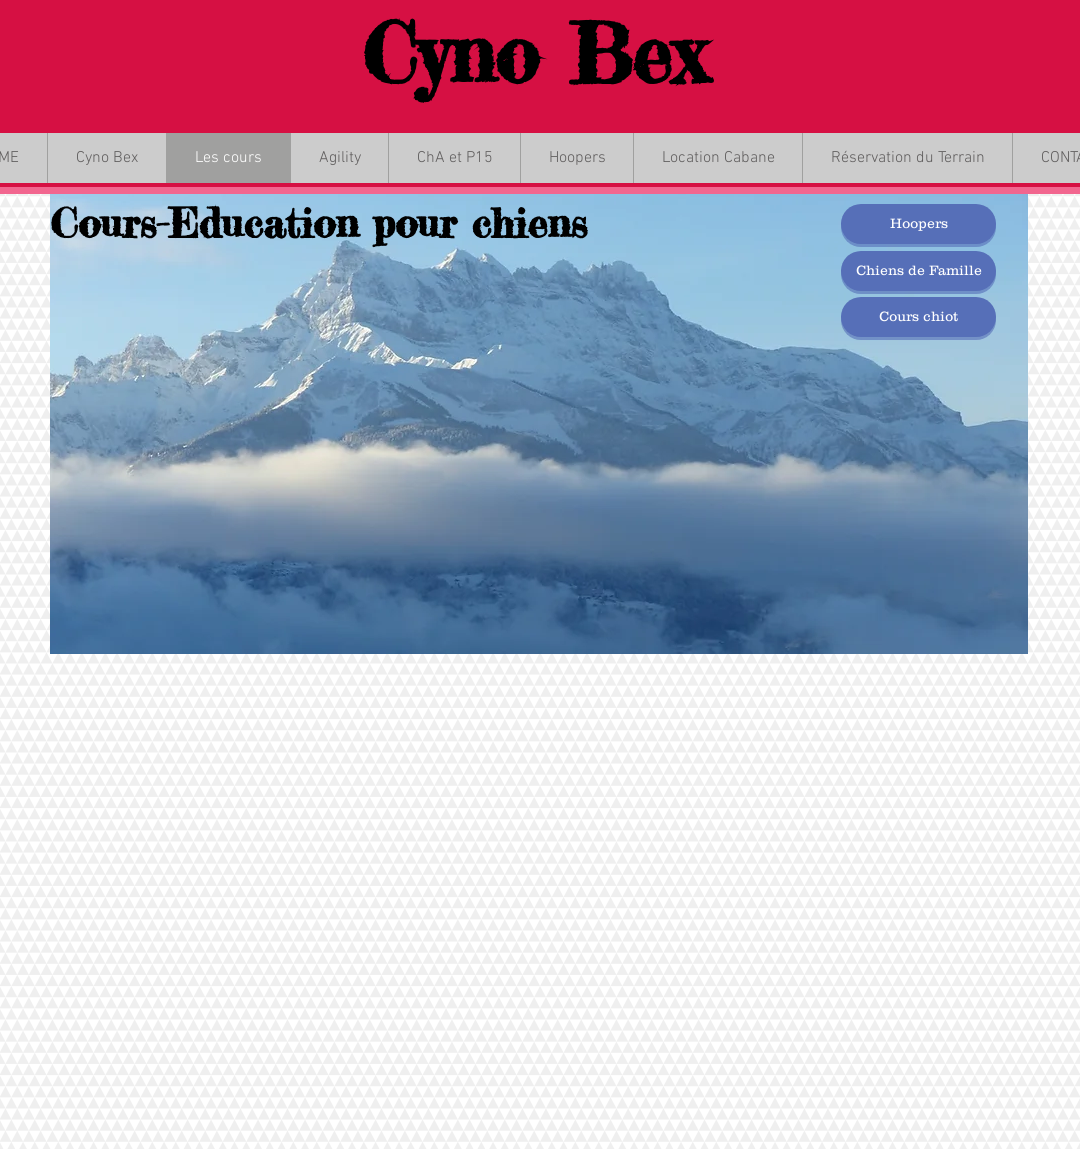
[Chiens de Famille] (918, 271)
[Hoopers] (918, 224)
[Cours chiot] (918, 317)
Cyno (450, 54)
